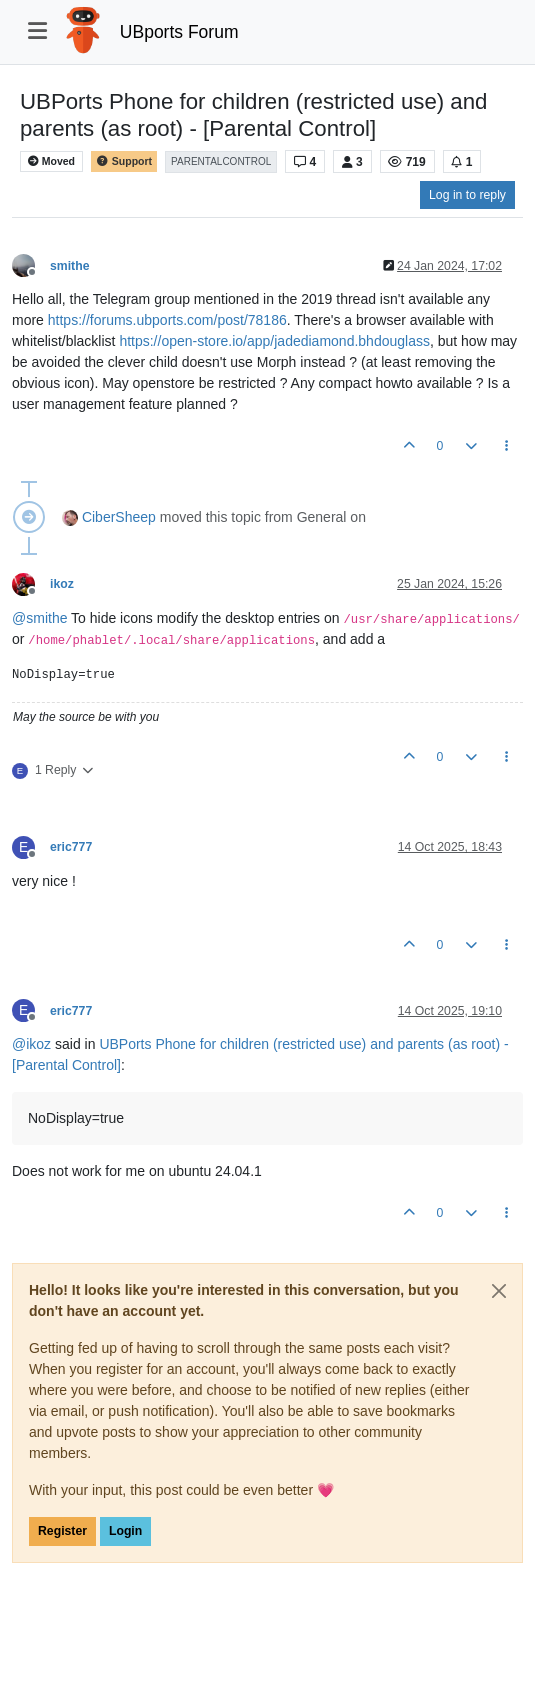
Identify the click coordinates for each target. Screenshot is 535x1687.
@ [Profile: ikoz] (31, 1044)
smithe (69, 266)
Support (124, 161)
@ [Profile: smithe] (39, 618)
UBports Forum (179, 32)
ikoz (62, 584)
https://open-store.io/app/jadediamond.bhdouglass (274, 341)
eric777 (71, 847)
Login (125, 1531)
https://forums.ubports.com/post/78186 (167, 320)
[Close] (499, 1291)
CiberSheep (119, 517)
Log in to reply (467, 195)
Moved (51, 161)
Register (62, 1531)
